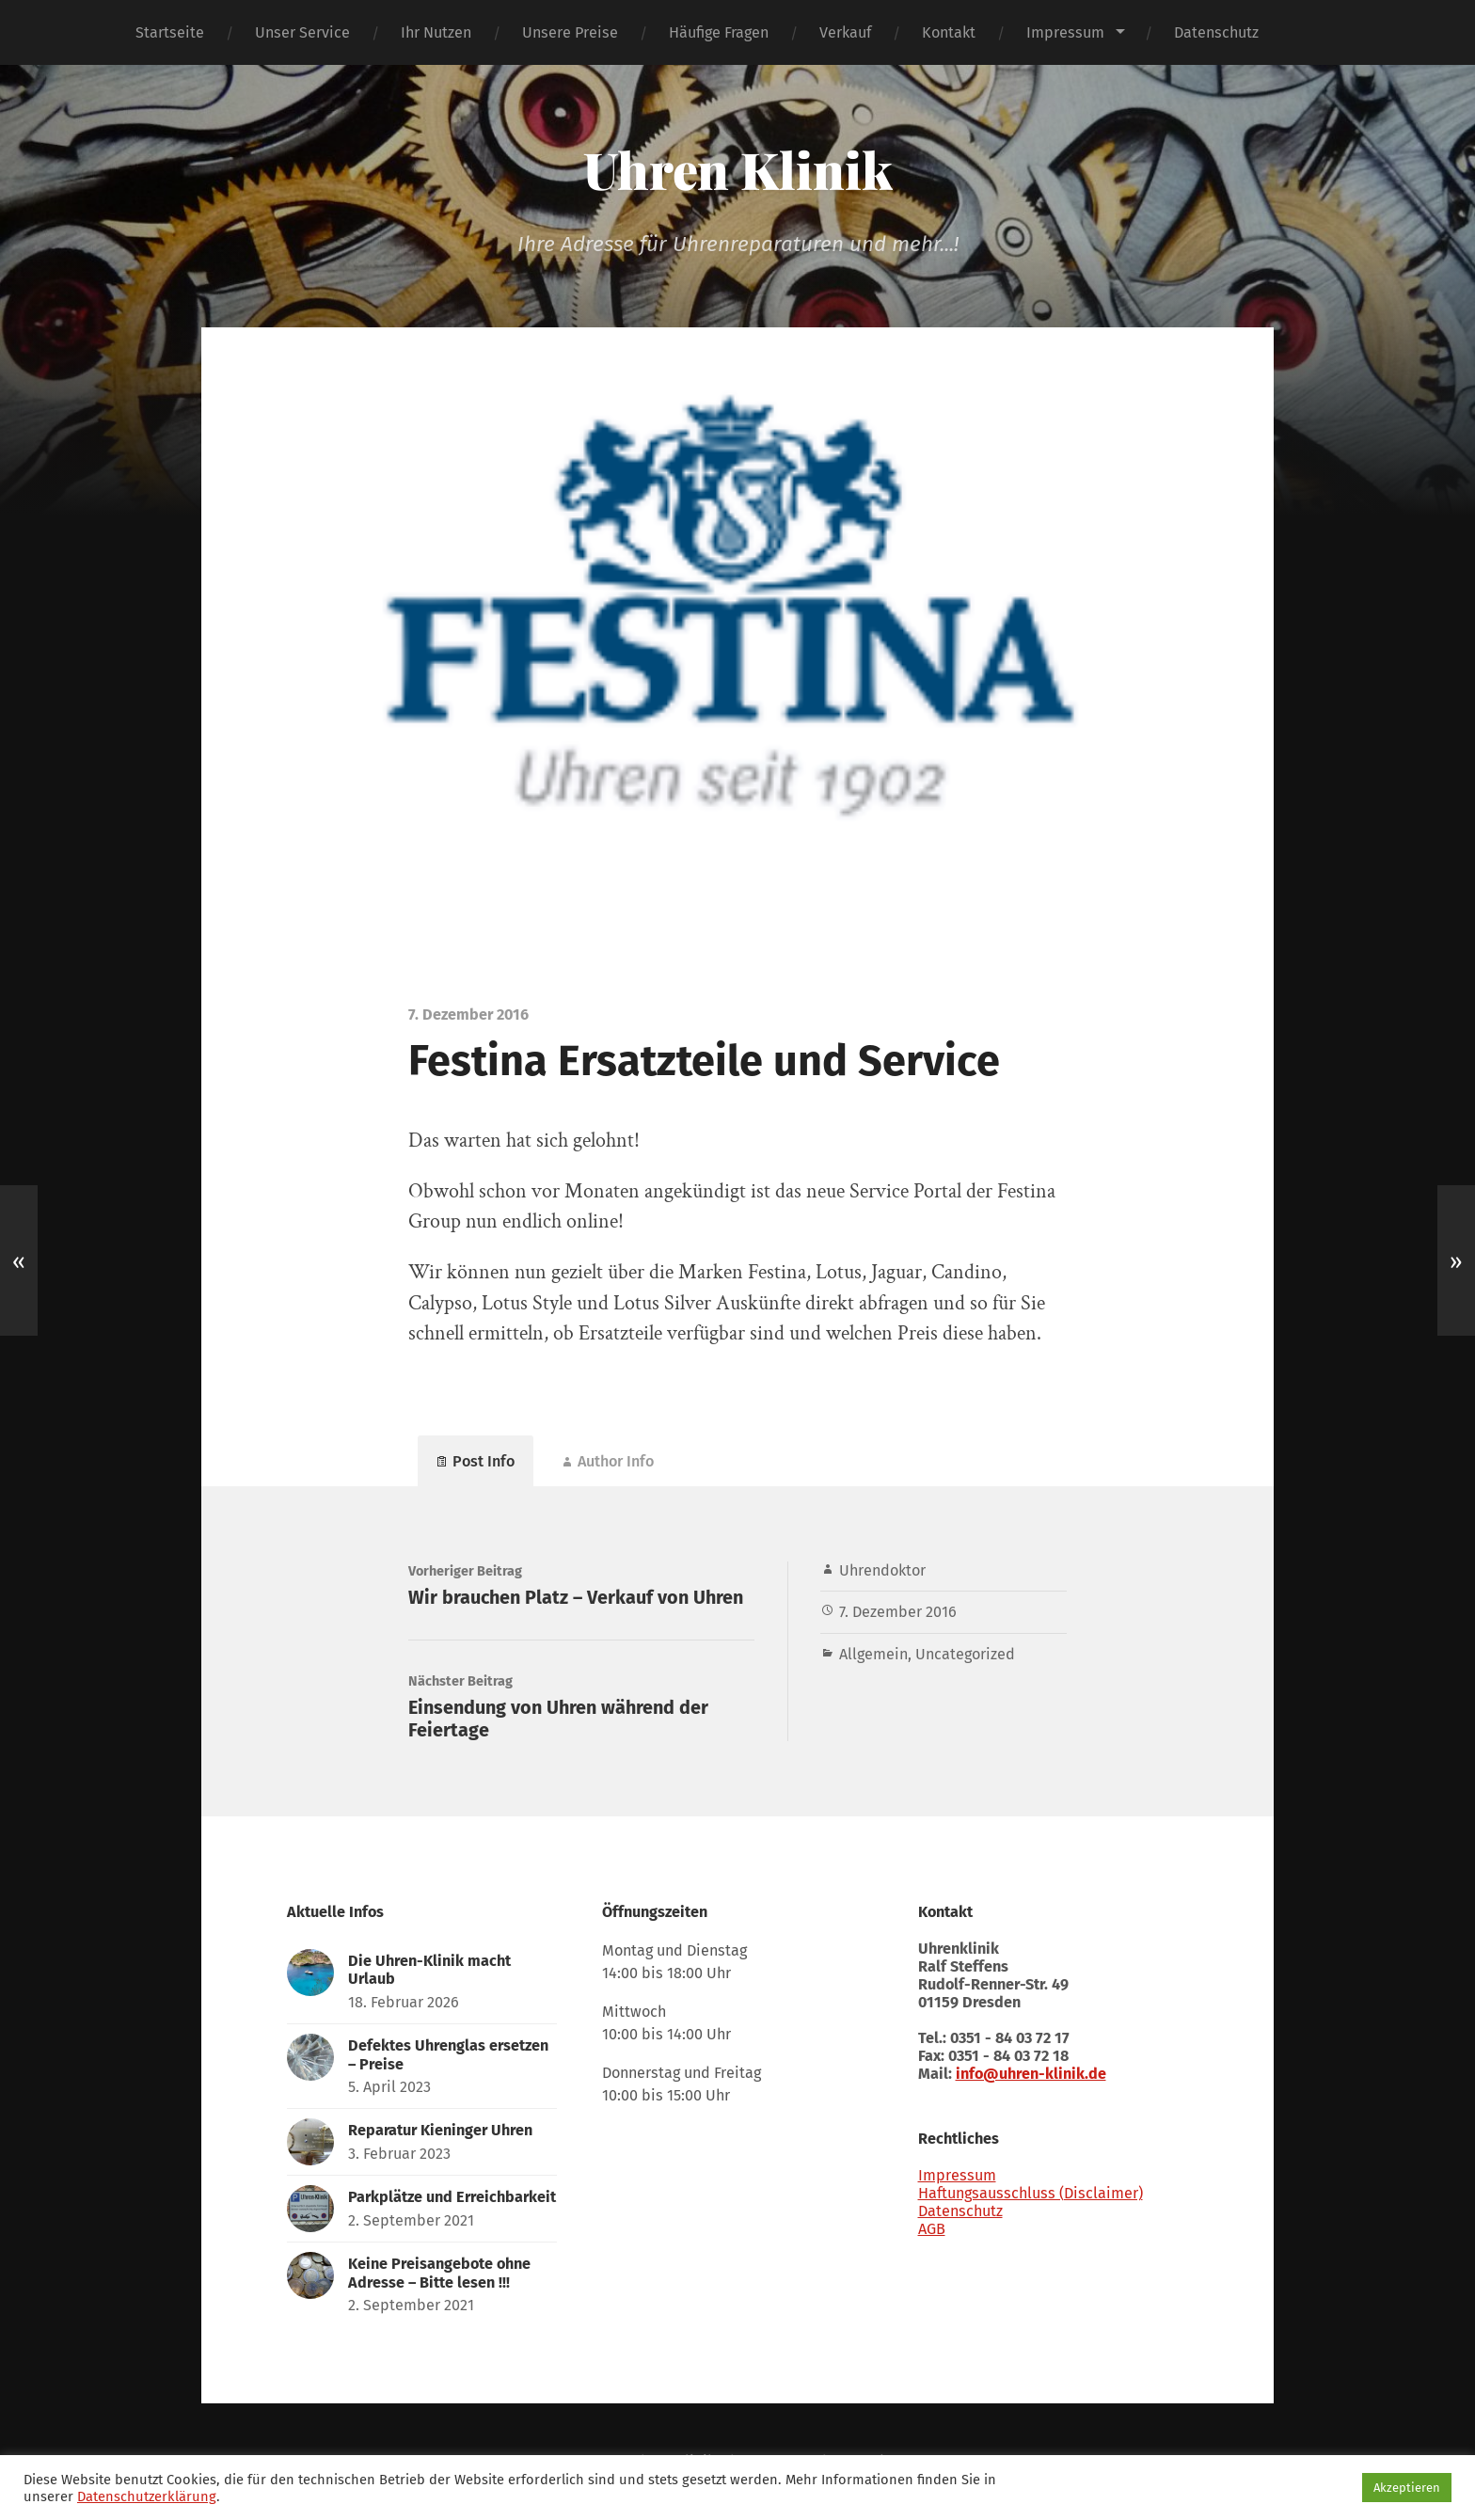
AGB (931, 2229)
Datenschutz (1216, 32)
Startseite (169, 32)
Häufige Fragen (719, 32)
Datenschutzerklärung (146, 2496)
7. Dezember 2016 (898, 1612)
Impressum (1065, 32)
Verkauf (845, 32)
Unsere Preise (570, 32)
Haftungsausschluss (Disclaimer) (1030, 2193)
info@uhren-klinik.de (1031, 2074)
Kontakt (948, 32)
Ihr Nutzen (436, 32)
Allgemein (873, 1654)
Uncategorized (965, 1654)
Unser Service (302, 32)
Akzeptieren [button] (1406, 2487)
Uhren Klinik (738, 169)
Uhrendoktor (882, 1570)
